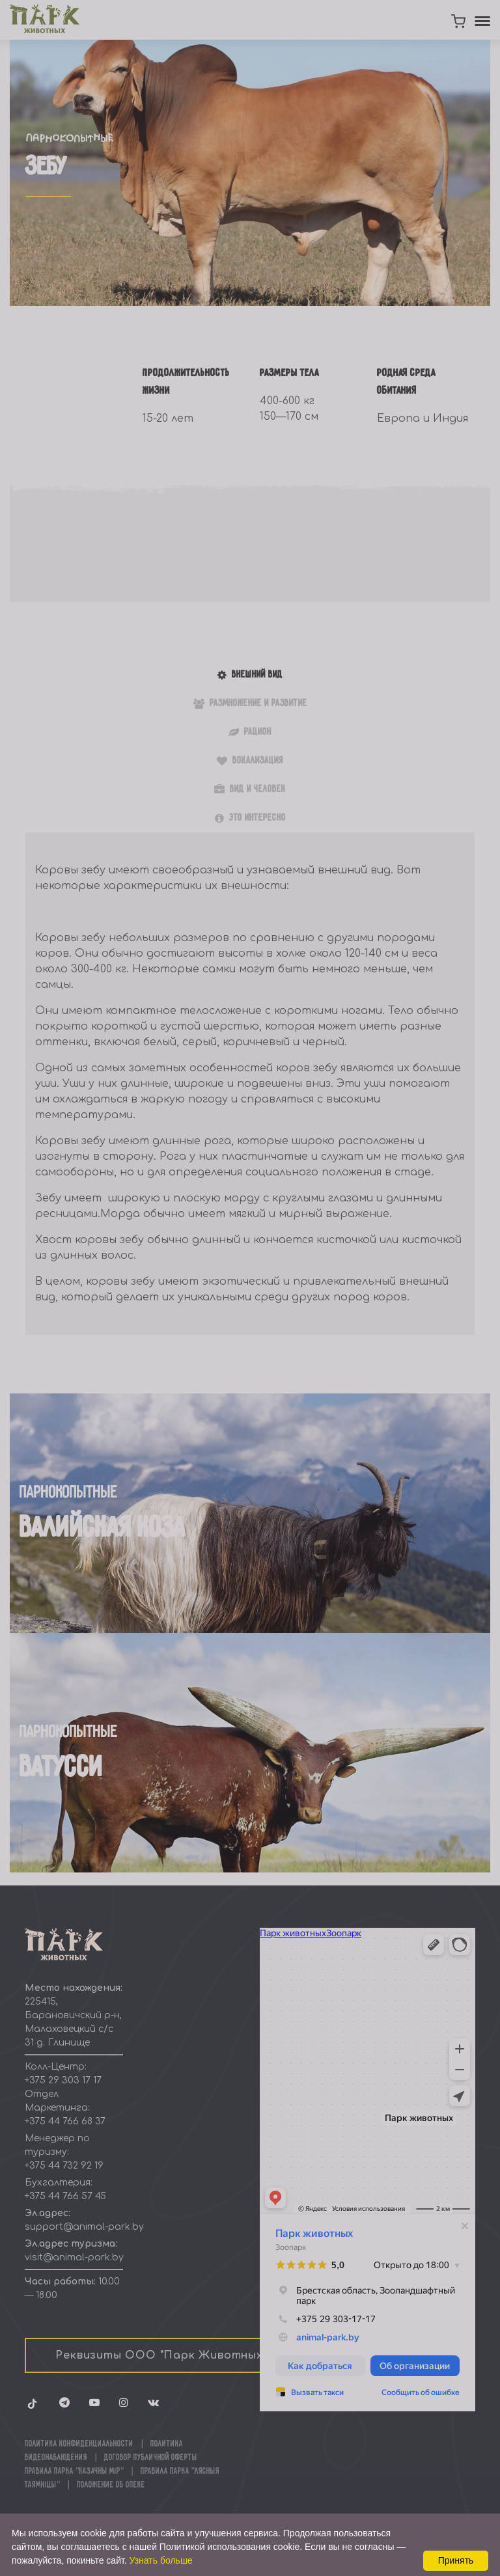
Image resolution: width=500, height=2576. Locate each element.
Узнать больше (161, 2560)
